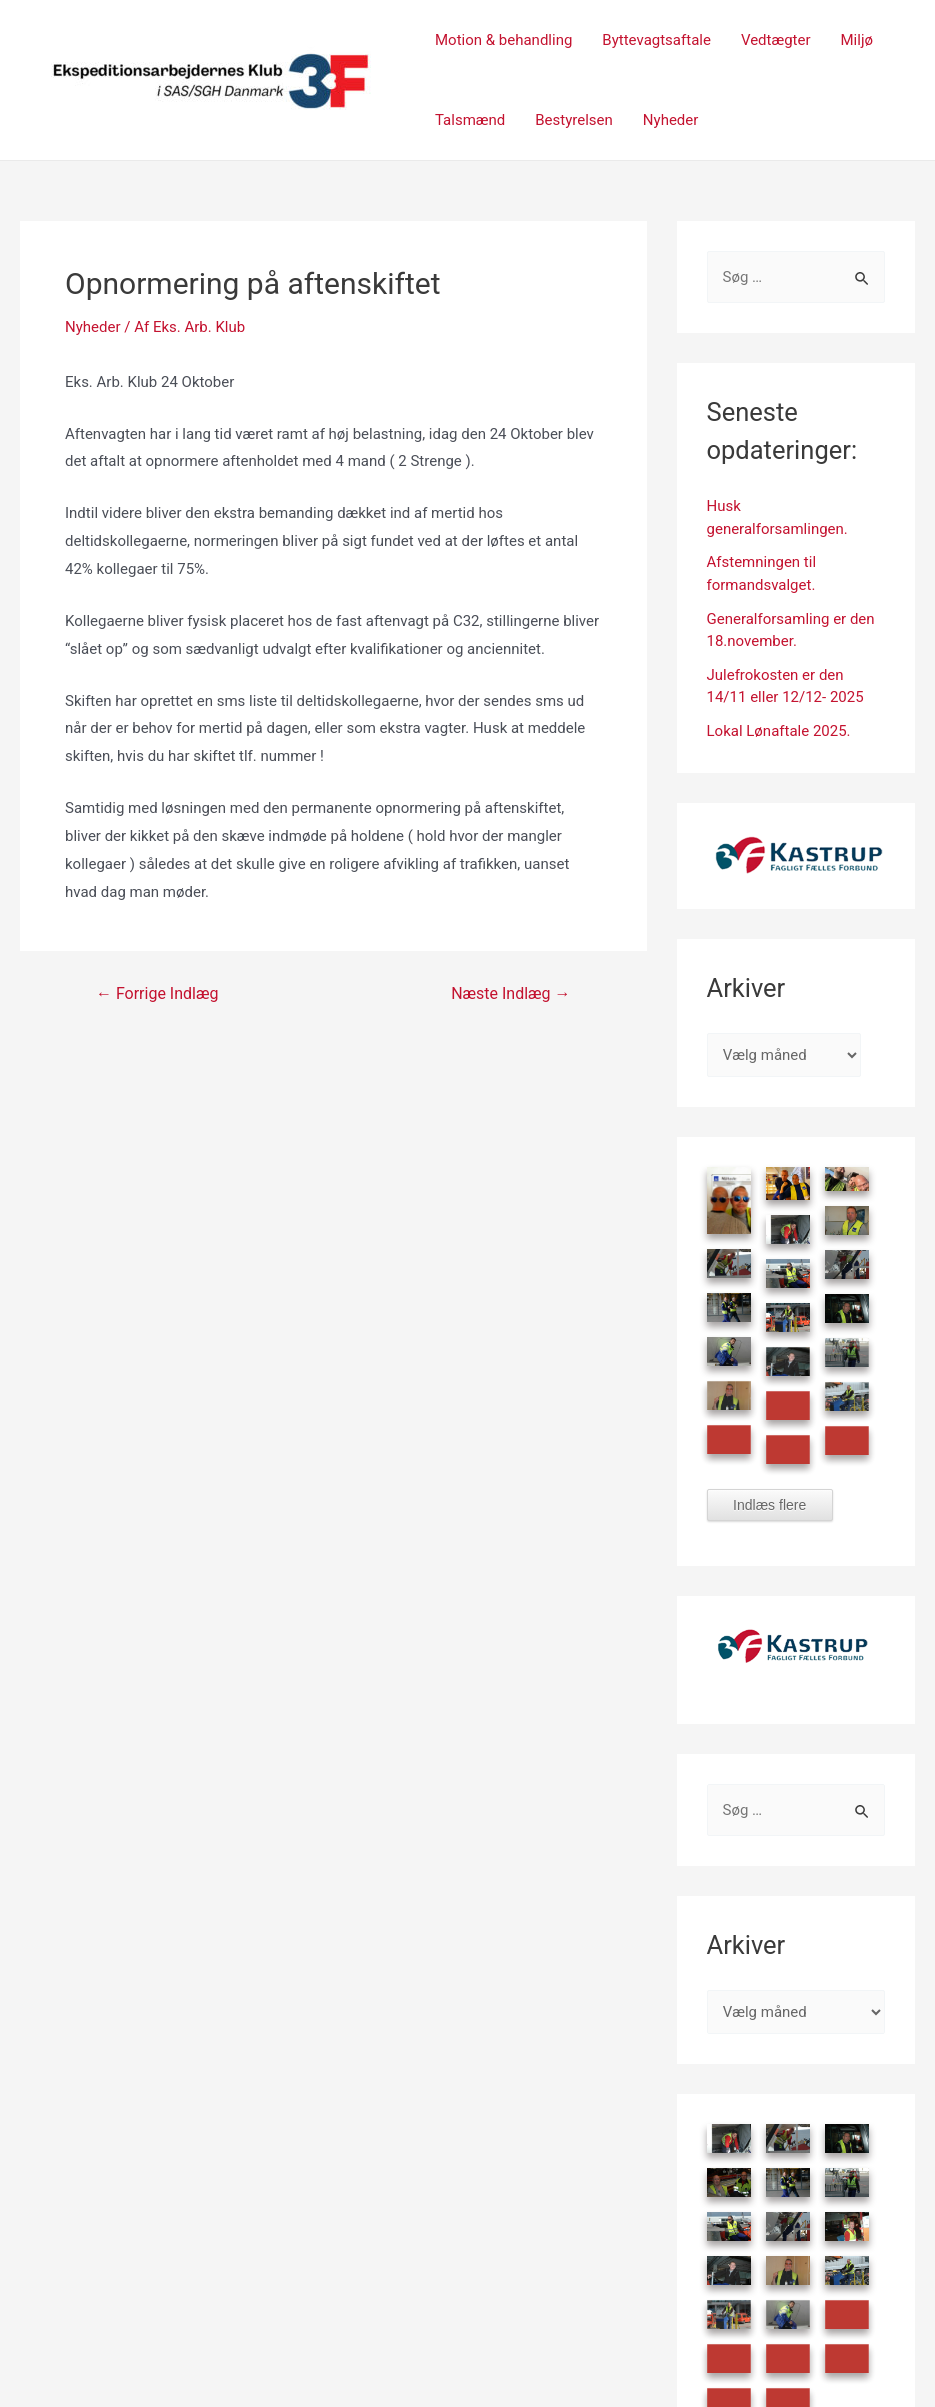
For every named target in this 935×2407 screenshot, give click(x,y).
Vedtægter (776, 40)
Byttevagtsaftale (656, 40)
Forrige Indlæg (157, 994)
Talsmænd (470, 120)
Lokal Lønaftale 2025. (779, 731)
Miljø (857, 40)
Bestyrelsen (574, 120)
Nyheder (671, 120)
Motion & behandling (503, 40)
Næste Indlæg (510, 994)
